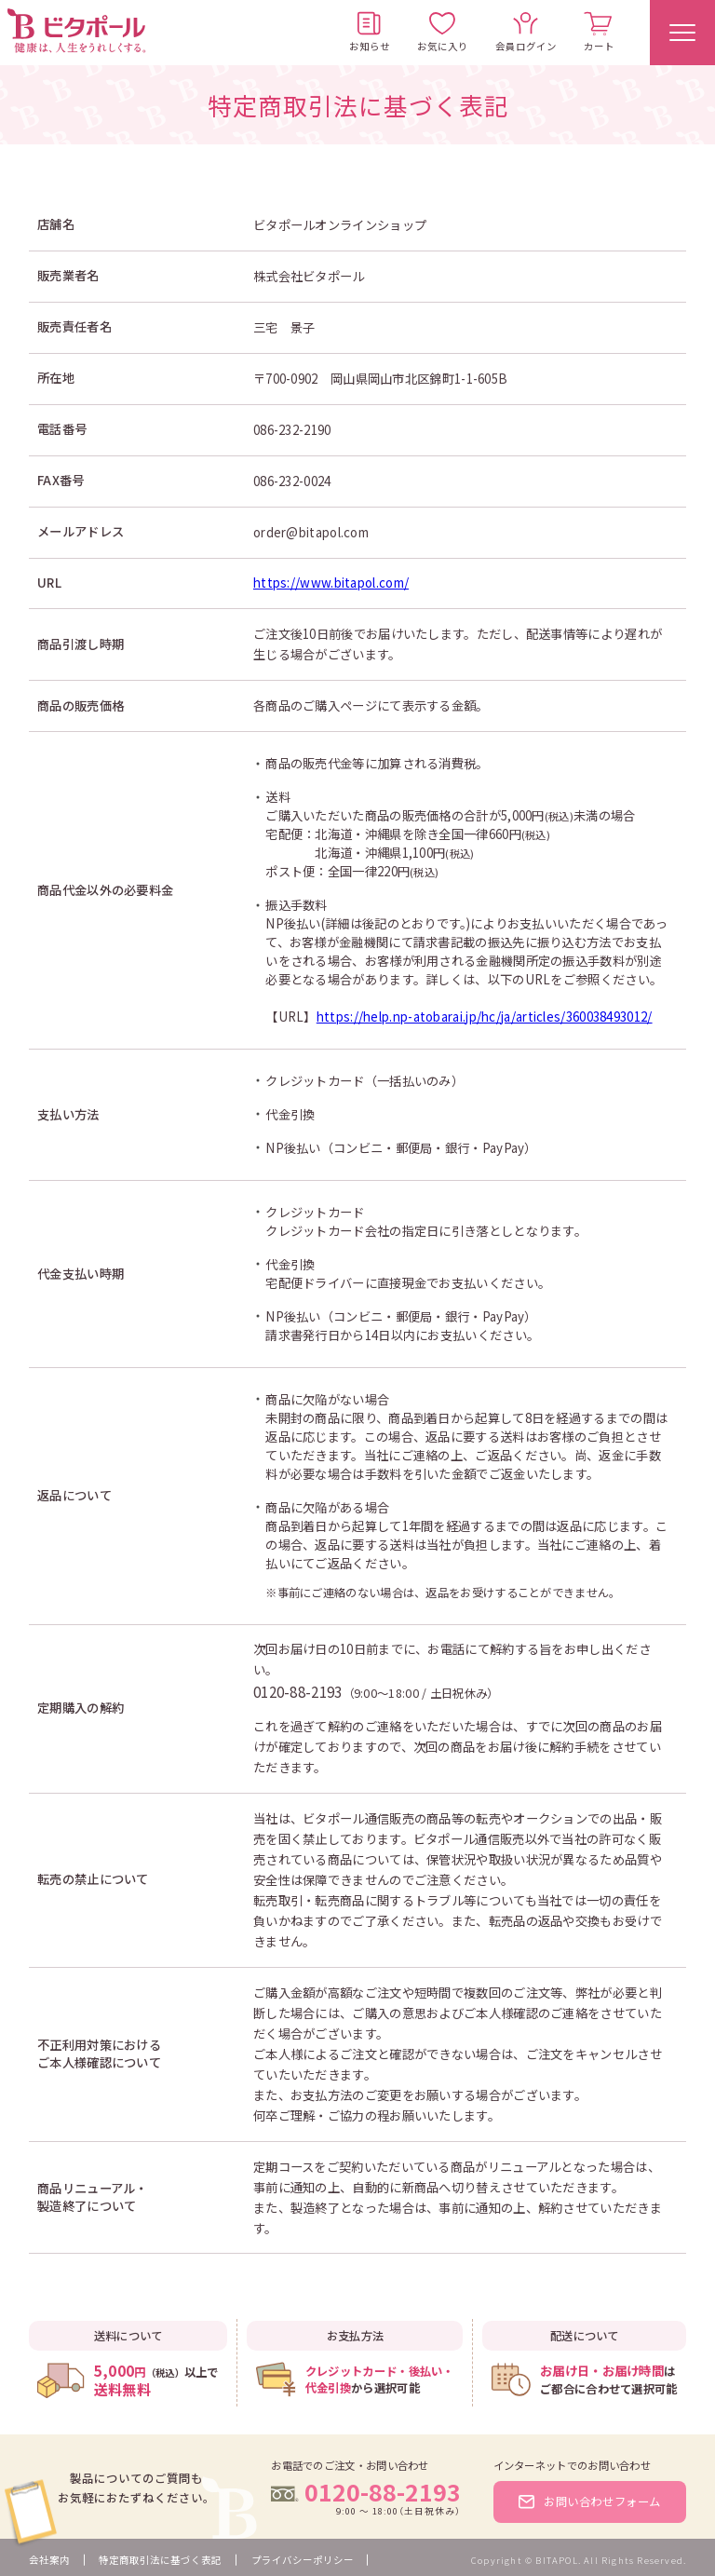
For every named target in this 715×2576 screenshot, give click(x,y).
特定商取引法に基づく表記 (160, 2560)
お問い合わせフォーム (590, 2501)
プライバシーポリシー (302, 2560)
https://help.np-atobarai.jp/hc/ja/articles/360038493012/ (485, 1016)
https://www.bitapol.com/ (331, 582)
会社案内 (49, 2560)
